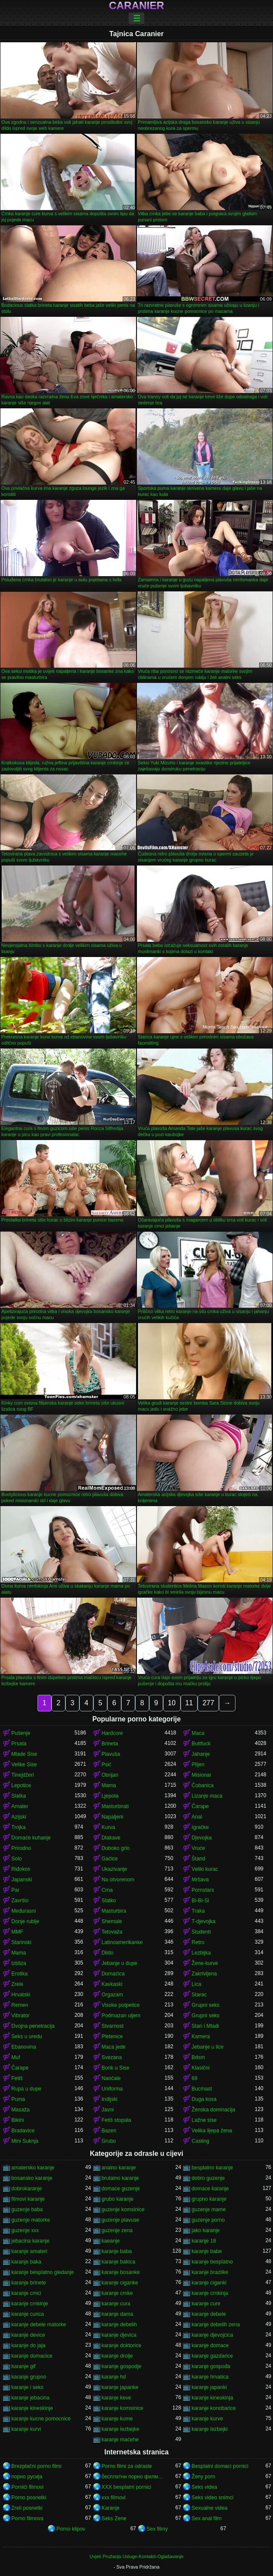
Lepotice (21, 1785)
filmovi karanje (28, 2199)
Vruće (198, 1848)
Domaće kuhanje (31, 1838)
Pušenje (20, 1733)
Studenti (201, 1932)
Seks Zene (114, 2518)
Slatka (18, 1796)
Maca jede (114, 2047)
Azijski (18, 1817)
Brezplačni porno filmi (36, 2466)
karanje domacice (31, 2356)
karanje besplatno (212, 2262)
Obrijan (110, 1775)
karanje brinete (28, 2283)
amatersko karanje (33, 2168)
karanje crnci (26, 2293)
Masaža (20, 2110)
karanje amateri (29, 2251)
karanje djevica (119, 2335)
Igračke (199, 1827)
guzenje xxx (25, 2230)
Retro (197, 1942)
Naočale (111, 2078)
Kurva (108, 1827)
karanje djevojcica (212, 2335)
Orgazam (112, 1995)
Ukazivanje (114, 1869)
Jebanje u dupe (119, 1963)
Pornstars (202, 1890)
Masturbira (114, 1911)
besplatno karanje (212, 2168)
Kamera (200, 2036)
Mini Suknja (24, 2141)
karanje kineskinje (32, 2408)
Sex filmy (157, 2529)
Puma (18, 2099)
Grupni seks (205, 2005)
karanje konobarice (213, 2408)
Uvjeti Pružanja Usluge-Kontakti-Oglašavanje (136, 2556)
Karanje (110, 2508)
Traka (198, 1911)
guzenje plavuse (121, 2220)
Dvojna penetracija (33, 2026)
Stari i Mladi (205, 2026)
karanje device (28, 2335)
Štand (198, 1859)
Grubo (109, 2141)
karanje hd (114, 2377)
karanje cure (205, 2304)
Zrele (17, 1984)
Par (15, 1890)
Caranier (136, 5)
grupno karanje (208, 2199)
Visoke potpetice (121, 2005)
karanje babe (206, 2251)
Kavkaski (112, 1984)
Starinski (21, 1942)
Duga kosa (203, 2099)
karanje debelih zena (215, 2324)
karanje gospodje (121, 2366)
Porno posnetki (28, 2498)
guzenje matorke (30, 2220)
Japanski (21, 1880)
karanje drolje (117, 2356)
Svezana (112, 2057)
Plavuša (111, 1754)
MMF (17, 1932)
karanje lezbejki (209, 2429)
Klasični (200, 2068)
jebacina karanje (30, 2241)
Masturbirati (115, 1806)
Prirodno (21, 1848)
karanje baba (117, 2251)
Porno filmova (27, 2518)
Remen (19, 2005)
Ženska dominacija (213, 2110)
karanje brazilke (209, 2272)
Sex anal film (206, 2518)
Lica (196, 1984)
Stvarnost (113, 2026)
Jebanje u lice (207, 2047)
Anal (196, 1817)
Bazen (109, 2131)
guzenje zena (117, 2230)
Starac (199, 1995)
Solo (16, 1859)
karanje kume (117, 2419)
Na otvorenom (118, 1880)
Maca (197, 1733)
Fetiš (17, 2078)
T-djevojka (203, 1921)
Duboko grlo (116, 1848)
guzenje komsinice (123, 2209)
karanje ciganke (120, 2283)
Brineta (110, 1744)
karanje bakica (118, 2262)
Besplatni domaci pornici (219, 2466)
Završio (19, 1900)
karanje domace (210, 2345)
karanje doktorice (121, 2345)
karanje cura (116, 2304)
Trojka (18, 1827)
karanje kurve (207, 2419)
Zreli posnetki (26, 2508)
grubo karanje (117, 2199)
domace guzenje (121, 2189)
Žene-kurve (204, 1963)
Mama (109, 1785)
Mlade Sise (24, 1754)
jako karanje (205, 2230)
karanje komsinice (122, 2408)
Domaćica (113, 1974)
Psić (107, 1764)
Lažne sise (203, 2120)
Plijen (197, 1764)
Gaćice (110, 1859)
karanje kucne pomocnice (41, 2419)
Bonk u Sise (116, 2068)
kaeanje (111, 2241)
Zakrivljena (204, 1974)
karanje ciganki (208, 2283)
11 (189, 1703)
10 (172, 1703)
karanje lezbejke (121, 2429)
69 (194, 2078)
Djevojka (201, 1838)
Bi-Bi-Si (200, 1900)
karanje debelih (119, 2324)
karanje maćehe (120, 2440)
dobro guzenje (208, 2178)
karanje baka (26, 2262)
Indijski (110, 2099)
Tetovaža (112, 1932)
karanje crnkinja (209, 2293)
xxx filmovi (114, 2498)
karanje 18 (203, 2241)
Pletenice (112, 2036)
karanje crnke (117, 2293)
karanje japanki (209, 2387)
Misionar (201, 1775)
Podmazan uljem (121, 2016)
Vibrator (20, 2016)
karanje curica (27, 2314)
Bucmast (201, 2089)
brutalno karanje (120, 2178)
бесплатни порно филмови (133, 2477)
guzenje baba (27, 2209)
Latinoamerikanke (122, 1942)
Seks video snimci (212, 2498)
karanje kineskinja (212, 2398)
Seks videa (204, 2487)
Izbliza (18, 1963)
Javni (108, 2110)
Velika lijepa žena (211, 2131)
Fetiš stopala (116, 2120)
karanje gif (23, 2366)
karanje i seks (27, 2387)
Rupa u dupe (26, 2089)
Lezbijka (201, 1953)
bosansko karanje (31, 2178)
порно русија (26, 2477)
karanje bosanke (121, 2272)
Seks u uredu (26, 2036)
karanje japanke (120, 2387)
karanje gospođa (210, 2366)
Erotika (19, 1974)
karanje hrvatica (210, 2377)
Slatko (109, 1900)
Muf (15, 2057)
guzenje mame (208, 2209)
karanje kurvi (26, 2429)
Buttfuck (200, 1744)
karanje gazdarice (212, 2356)
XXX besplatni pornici (126, 2487)
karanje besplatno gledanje (42, 2272)
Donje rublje (25, 1921)
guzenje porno (208, 2220)
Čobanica (202, 1785)
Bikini (17, 2120)
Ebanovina (23, 2047)
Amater (19, 1806)
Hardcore (112, 1733)
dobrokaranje (26, 2189)
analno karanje (119, 2168)
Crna (107, 1890)
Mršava (199, 1880)
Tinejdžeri (22, 1775)
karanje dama (117, 2314)
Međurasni (23, 1911)
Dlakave (111, 1838)
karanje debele (208, 2314)
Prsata (19, 1744)
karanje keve (116, 2398)
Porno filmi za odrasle (127, 2466)
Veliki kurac (204, 1869)
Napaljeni (112, 1817)
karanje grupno (28, 2377)
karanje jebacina (30, 2398)
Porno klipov (70, 2529)
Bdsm (198, 2057)
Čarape (199, 1806)
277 (208, 1703)
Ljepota (110, 1796)
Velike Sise (24, 1764)
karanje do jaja (28, 2345)
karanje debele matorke (38, 2324)
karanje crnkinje (29, 2304)
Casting (200, 2141)
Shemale (112, 1921)
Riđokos (20, 1869)
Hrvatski (20, 1995)
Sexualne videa (209, 2508)
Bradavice (22, 2131)
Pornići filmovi (27, 2487)
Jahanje (200, 1754)
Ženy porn (203, 2477)
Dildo (107, 1953)
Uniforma (112, 2089)
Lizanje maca (206, 1796)
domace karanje (210, 2189)
